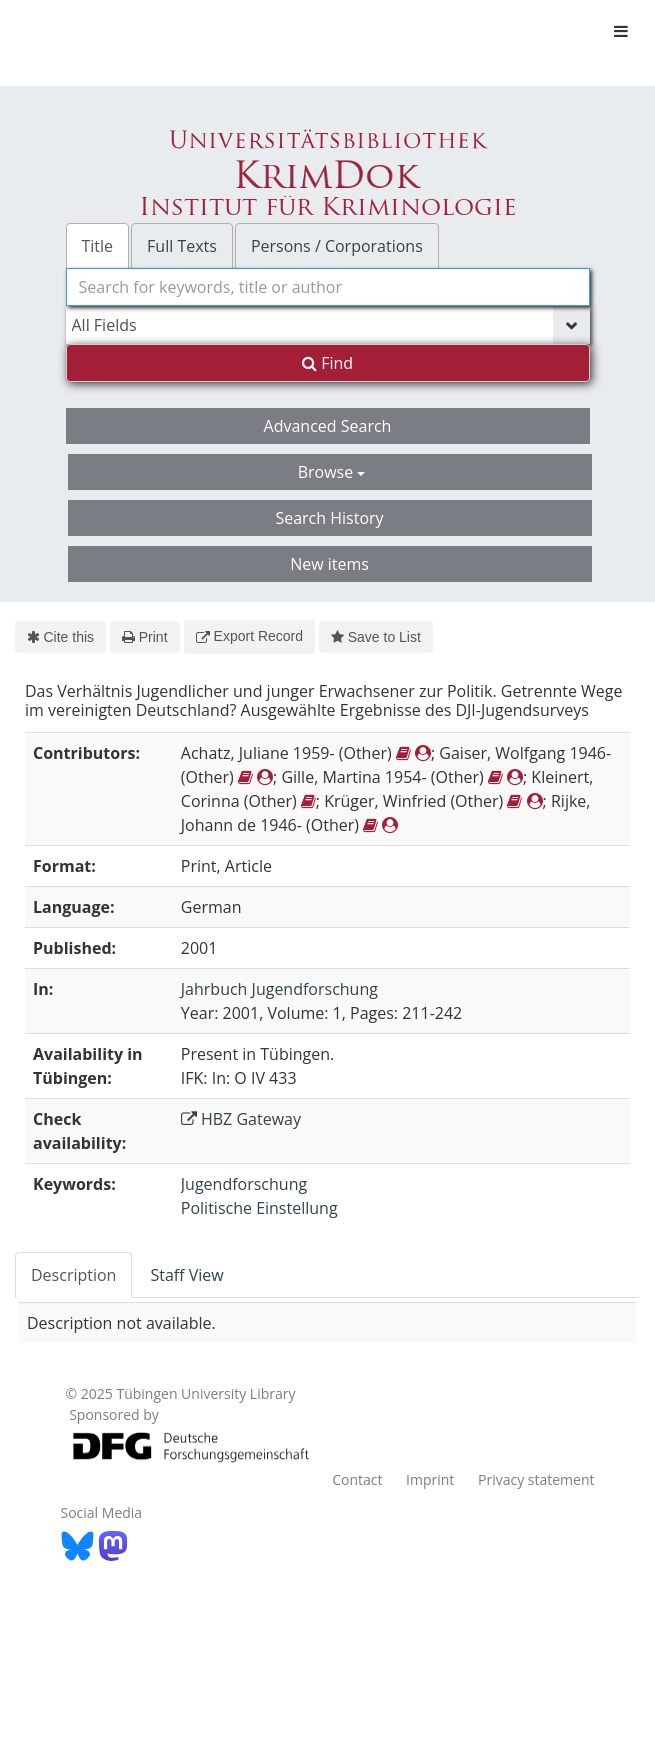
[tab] (74, 1275)
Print (144, 637)
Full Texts (182, 246)
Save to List (376, 637)
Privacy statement (536, 1479)
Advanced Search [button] (328, 426)
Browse (332, 472)
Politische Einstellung (259, 1208)
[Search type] (328, 325)
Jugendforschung (244, 1184)
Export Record (249, 636)
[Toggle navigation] (621, 31)
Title (98, 246)
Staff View (186, 1275)
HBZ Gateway (241, 1119)
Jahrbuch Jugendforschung (279, 989)
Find (327, 363)
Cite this (60, 637)
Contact (357, 1479)
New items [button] (329, 564)
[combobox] (328, 287)
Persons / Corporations (337, 246)
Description (73, 1275)
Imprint (430, 1479)
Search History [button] (329, 518)
